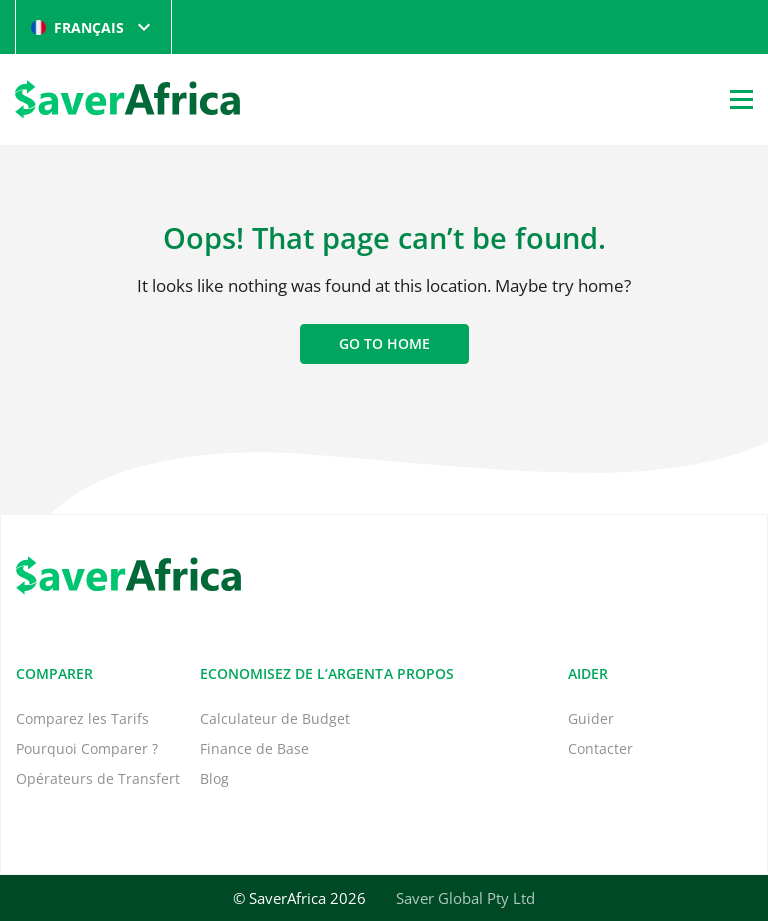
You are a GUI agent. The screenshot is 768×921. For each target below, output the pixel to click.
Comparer (54, 673)
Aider (588, 673)
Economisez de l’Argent (291, 673)
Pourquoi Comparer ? (87, 748)
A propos (419, 673)
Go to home (384, 343)
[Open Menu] (741, 99)
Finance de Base (254, 748)
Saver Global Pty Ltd (465, 898)
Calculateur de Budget (275, 718)
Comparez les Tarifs (82, 718)
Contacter (600, 748)
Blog (214, 778)
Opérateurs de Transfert (98, 778)
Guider (591, 718)
